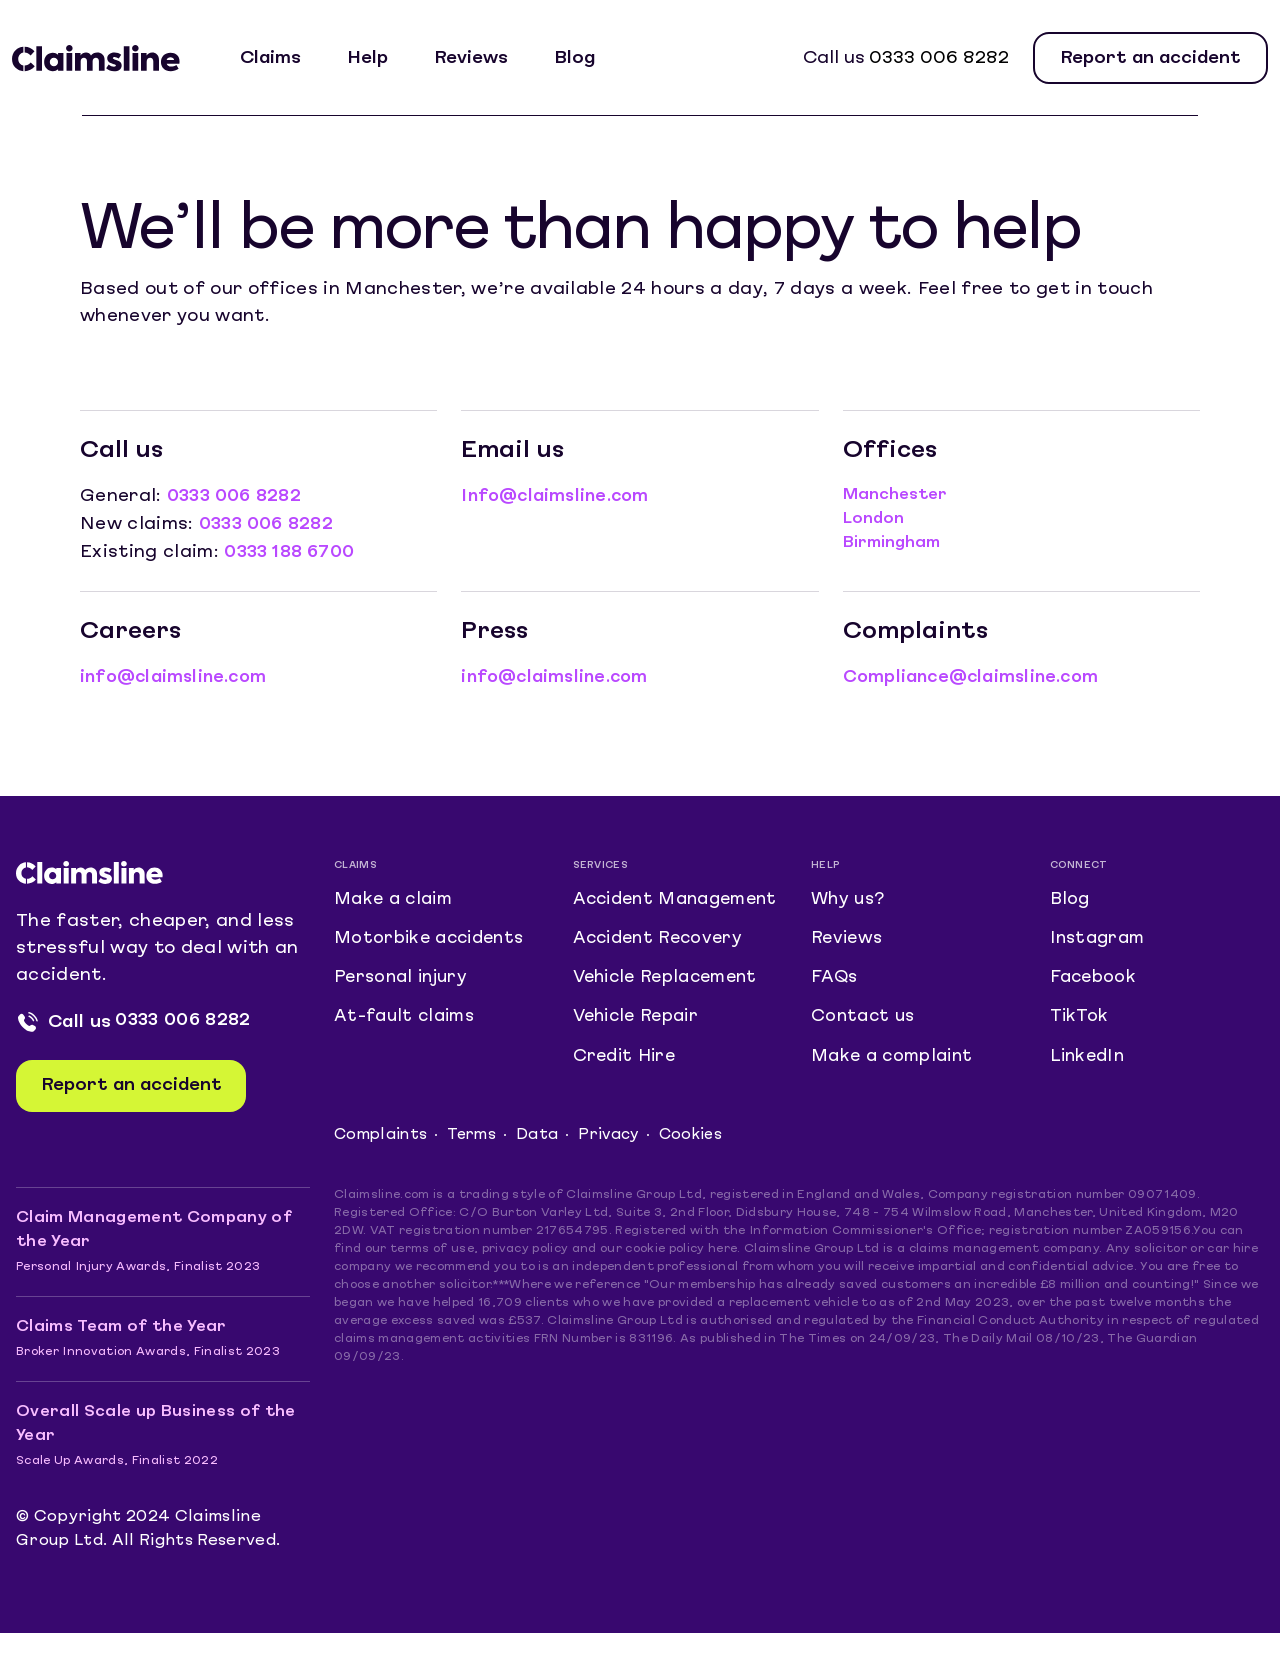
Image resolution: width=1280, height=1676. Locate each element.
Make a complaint (896, 1069)
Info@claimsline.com (560, 496)
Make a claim (397, 897)
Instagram (1100, 940)
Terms (477, 1178)
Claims (281, 58)
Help (378, 58)
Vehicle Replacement (672, 1010)
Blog (585, 58)
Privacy (616, 1178)
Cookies (702, 1178)
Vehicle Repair (641, 1053)
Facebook (1095, 983)
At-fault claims (408, 1026)
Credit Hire (627, 1096)
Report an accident (1150, 58)
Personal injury (404, 983)
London (873, 519)
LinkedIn (1090, 1069)
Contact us (865, 1026)
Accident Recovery (663, 967)
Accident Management (636, 911)
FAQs (834, 983)
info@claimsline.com (178, 674)
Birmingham (891, 543)
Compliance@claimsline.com (977, 674)
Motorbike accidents (434, 940)
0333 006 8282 (939, 58)
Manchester (895, 495)
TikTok (1080, 1026)
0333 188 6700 (293, 550)
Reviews (482, 58)
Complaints (382, 1178)
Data (544, 1178)
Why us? (849, 897)
